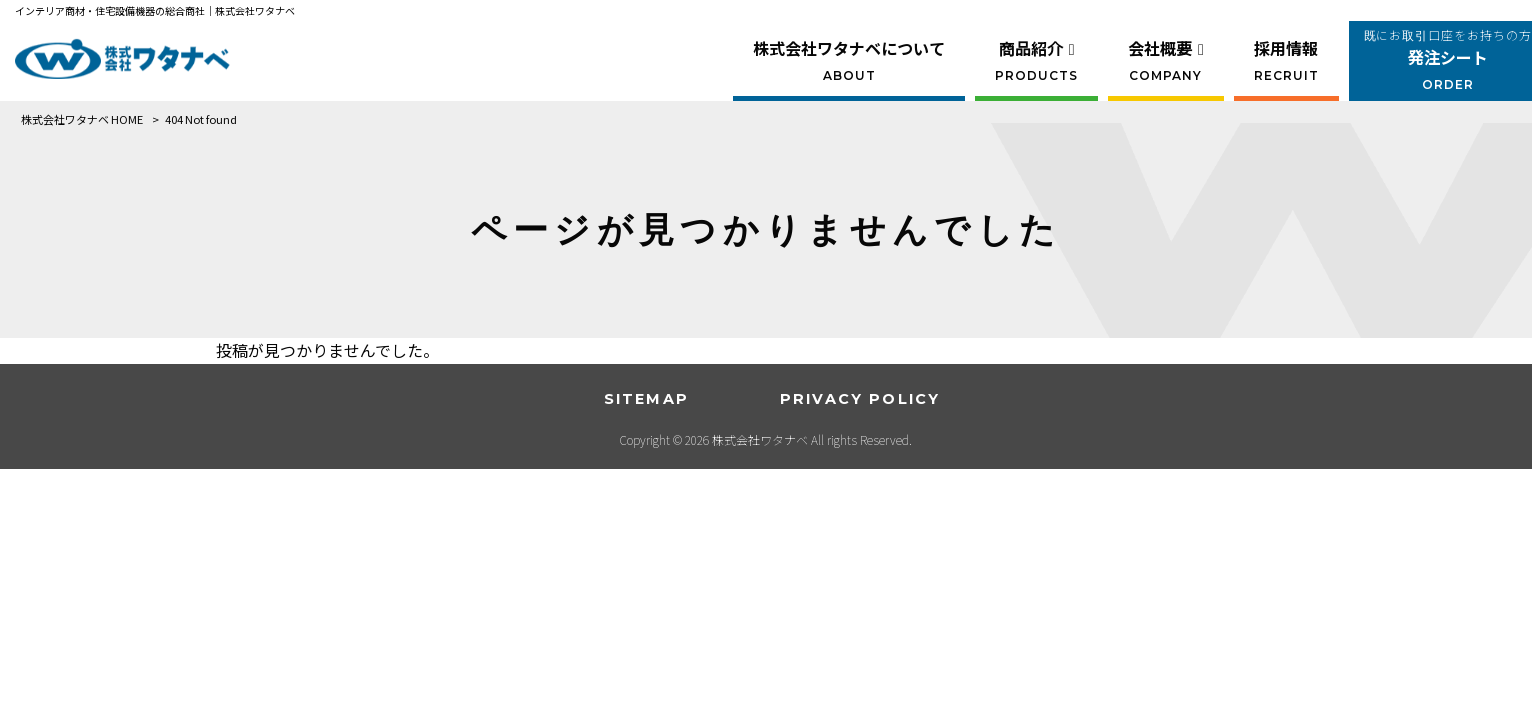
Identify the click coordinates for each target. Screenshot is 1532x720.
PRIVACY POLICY (860, 399)
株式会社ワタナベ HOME (82, 119)
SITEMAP (646, 399)
